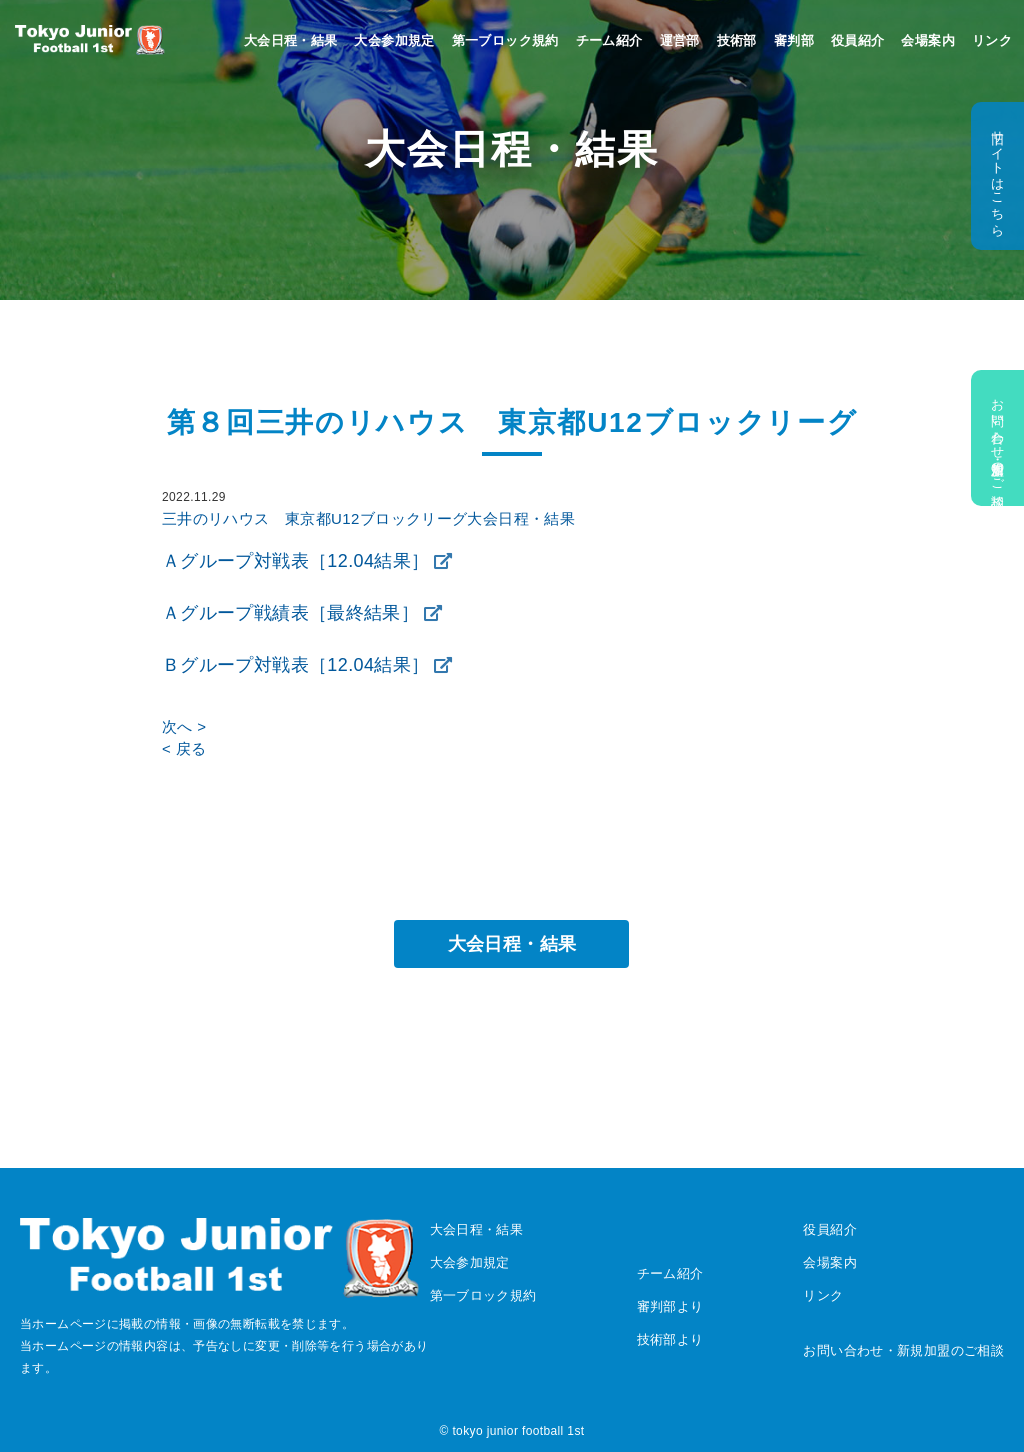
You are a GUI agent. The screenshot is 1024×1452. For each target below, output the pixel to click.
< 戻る (184, 748)
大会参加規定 (394, 40)
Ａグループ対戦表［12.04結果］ (295, 561)
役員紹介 (858, 40)
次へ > (184, 726)
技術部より (670, 1339)
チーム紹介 (609, 40)
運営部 (680, 40)
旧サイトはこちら (997, 176)
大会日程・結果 (291, 40)
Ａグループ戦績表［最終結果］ (290, 613)
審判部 (794, 40)
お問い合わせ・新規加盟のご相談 (997, 438)
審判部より (670, 1306)
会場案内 (928, 40)
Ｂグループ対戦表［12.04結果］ (295, 665)
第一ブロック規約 (505, 40)
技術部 (737, 40)
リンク (992, 40)
